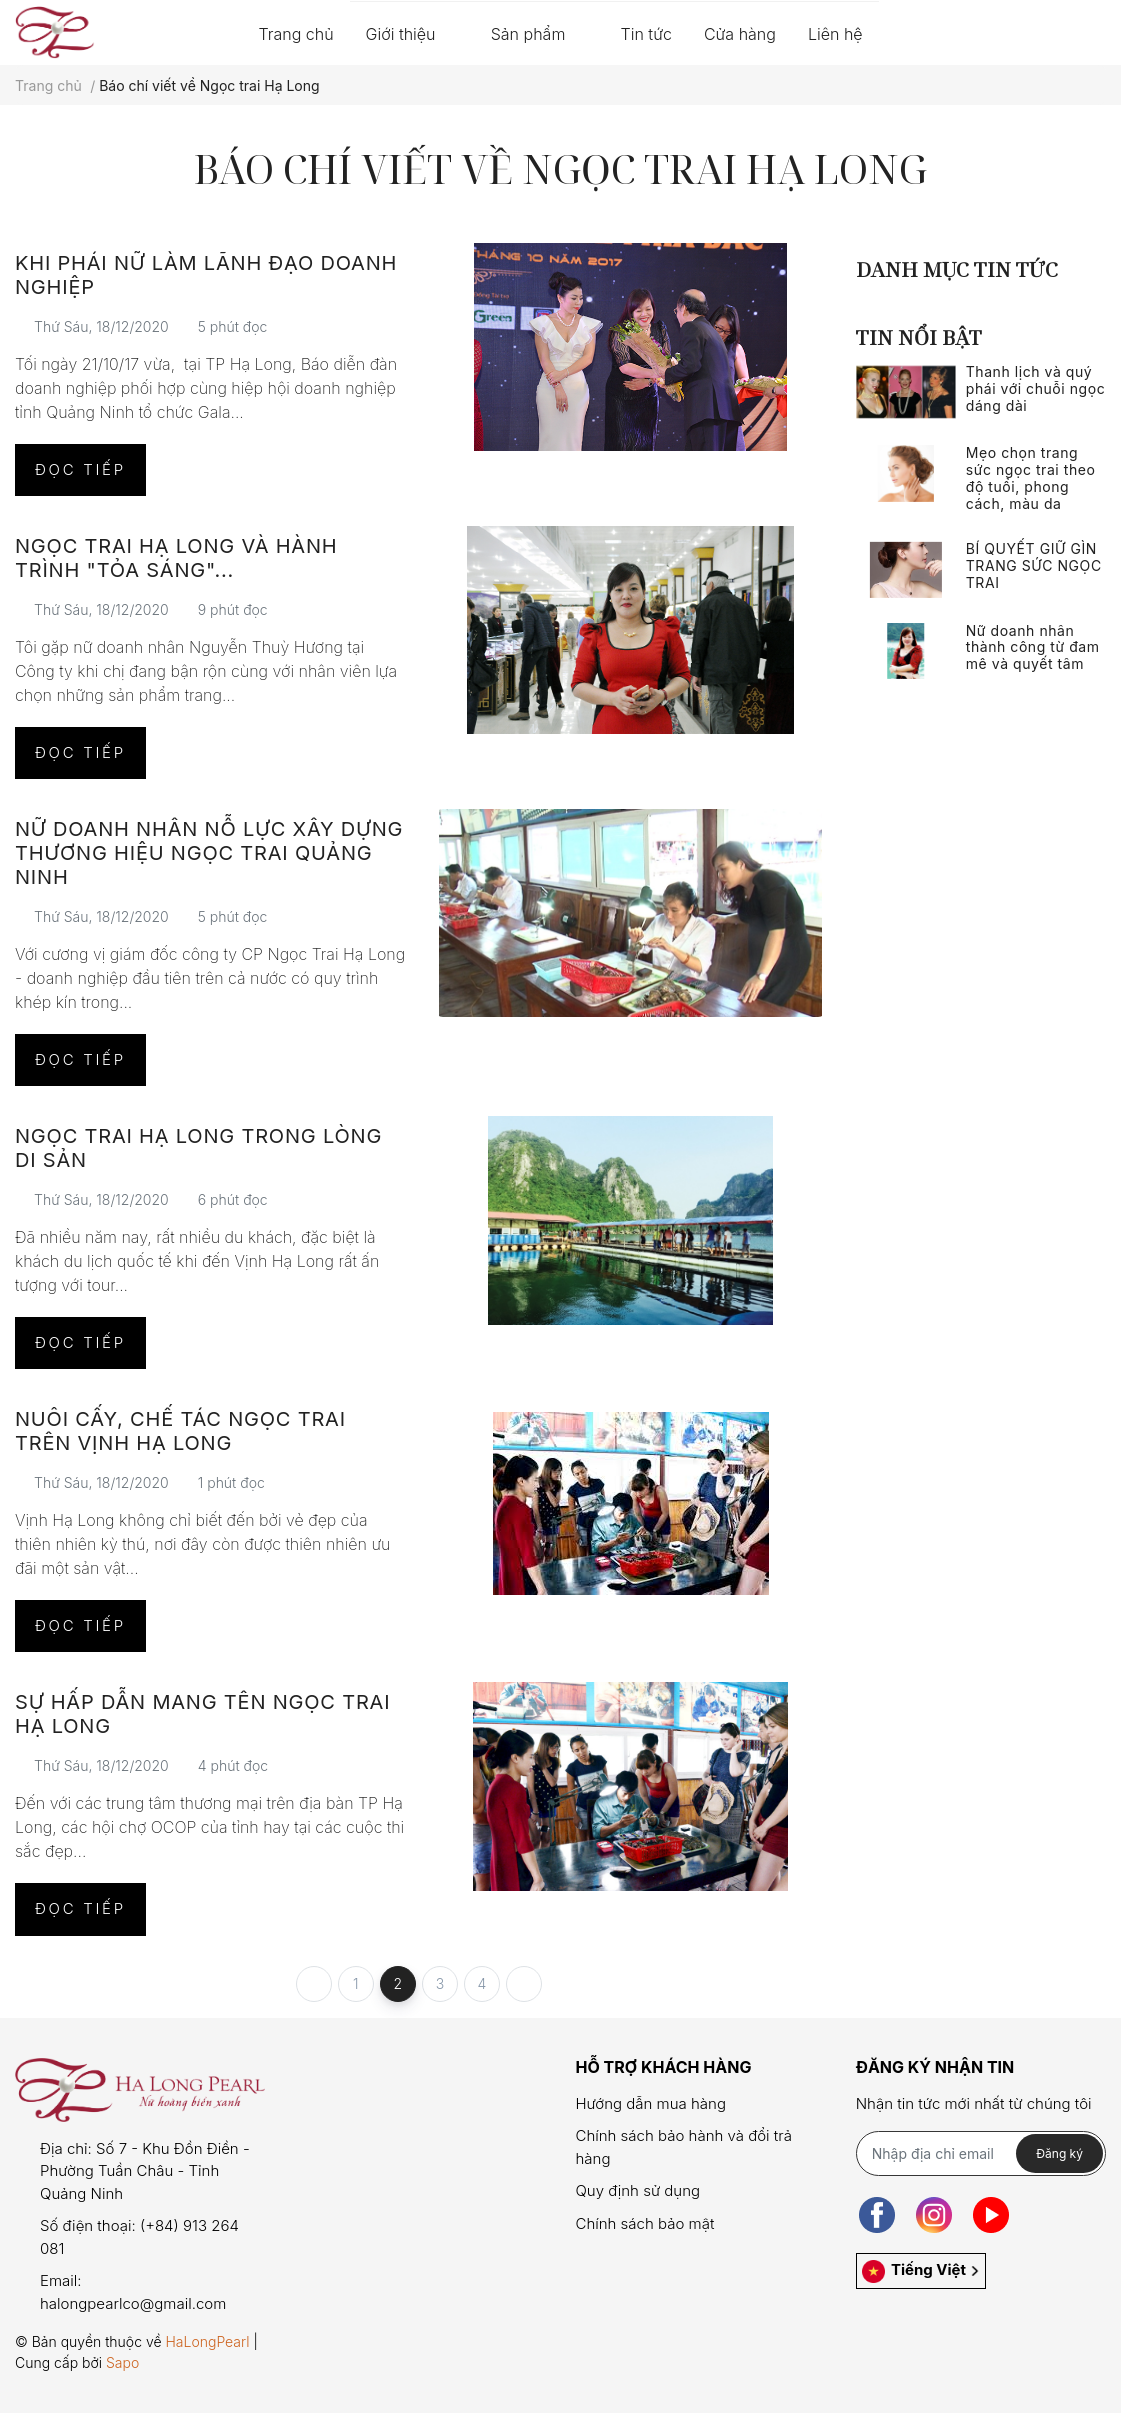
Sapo (122, 2362)
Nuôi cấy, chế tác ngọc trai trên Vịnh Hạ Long (180, 1431)
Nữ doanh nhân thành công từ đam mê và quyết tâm (1033, 647)
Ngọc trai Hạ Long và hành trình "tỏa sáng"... (176, 558)
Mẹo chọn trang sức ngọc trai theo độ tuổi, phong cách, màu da (1031, 477)
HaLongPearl (207, 2341)
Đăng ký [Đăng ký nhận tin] (1059, 2153)
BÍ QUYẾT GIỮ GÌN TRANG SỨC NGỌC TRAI (1034, 565)
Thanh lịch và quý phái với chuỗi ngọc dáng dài (1035, 388)
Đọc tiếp (80, 469)
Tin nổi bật (919, 337)
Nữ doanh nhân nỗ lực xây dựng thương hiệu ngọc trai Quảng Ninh (209, 853)
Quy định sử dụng (637, 2190)
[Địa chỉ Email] (981, 2153)
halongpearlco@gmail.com (133, 2303)
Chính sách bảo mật (644, 2223)
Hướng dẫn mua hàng (650, 2103)
